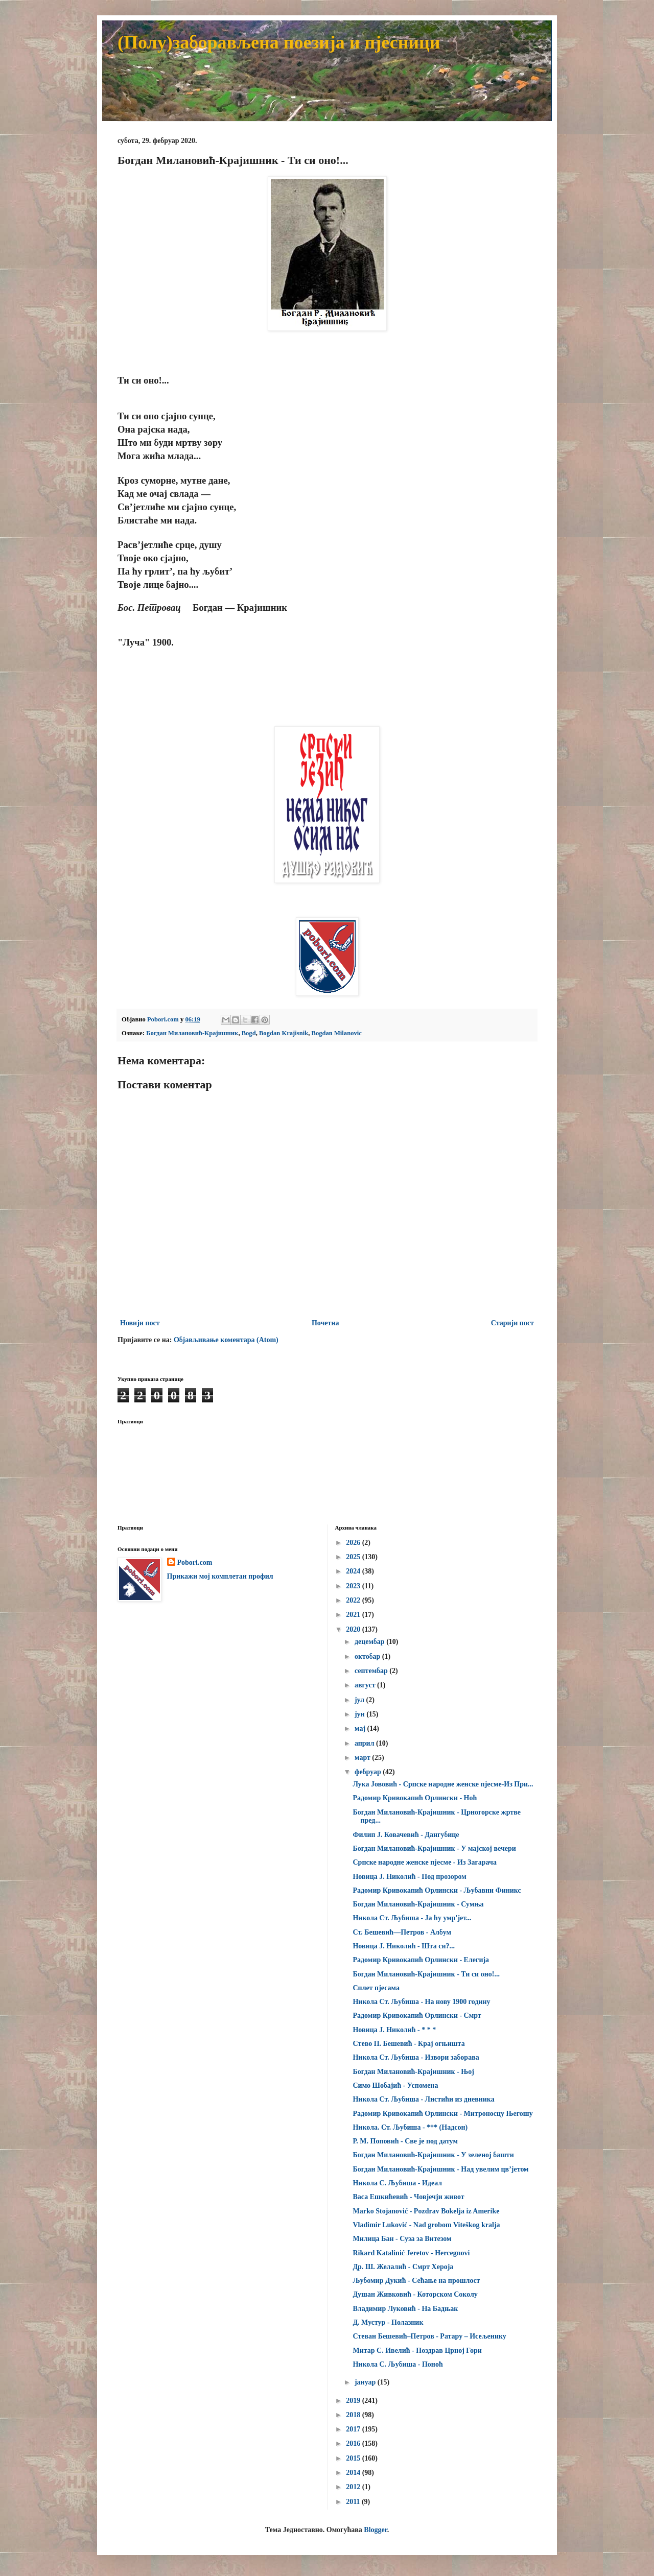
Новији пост (140, 1323)
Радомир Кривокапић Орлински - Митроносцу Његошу (442, 2113)
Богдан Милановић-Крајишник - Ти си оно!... (426, 1974)
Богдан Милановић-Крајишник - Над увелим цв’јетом (440, 2169)
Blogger (375, 2530)
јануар (366, 2382)
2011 (354, 2502)
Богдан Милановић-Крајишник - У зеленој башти (433, 2155)
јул (360, 1700)
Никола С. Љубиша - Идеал (397, 2183)
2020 (354, 1629)
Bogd (249, 1033)
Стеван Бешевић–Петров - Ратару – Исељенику (429, 2336)
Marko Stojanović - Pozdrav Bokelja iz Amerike (426, 2211)
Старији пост (512, 1323)
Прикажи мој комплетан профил (220, 1576)
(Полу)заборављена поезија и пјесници (279, 42)
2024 (354, 1571)
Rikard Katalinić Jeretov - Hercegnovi (411, 2253)
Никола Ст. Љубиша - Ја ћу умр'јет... (412, 1918)
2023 (354, 1586)
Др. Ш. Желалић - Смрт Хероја (403, 2267)
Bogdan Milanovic (337, 1033)
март (363, 1757)
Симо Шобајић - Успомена (395, 2085)
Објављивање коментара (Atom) (226, 1340)
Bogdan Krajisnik (283, 1033)
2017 (354, 2429)
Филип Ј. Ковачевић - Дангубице (406, 1835)
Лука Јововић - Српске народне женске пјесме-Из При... (443, 1784)
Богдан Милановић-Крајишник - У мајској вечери (434, 1848)
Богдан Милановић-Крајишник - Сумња (418, 1904)
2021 (354, 1614)
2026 (354, 1542)
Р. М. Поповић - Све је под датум (405, 2141)
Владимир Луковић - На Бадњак (405, 2308)
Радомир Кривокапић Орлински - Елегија (421, 1960)
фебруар (369, 1772)
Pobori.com (195, 1562)
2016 (354, 2443)
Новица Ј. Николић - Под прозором (409, 1876)
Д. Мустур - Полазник (388, 2322)
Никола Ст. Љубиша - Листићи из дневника (423, 2099)
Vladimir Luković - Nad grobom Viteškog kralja (426, 2225)
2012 (354, 2487)
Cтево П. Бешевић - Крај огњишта (408, 2043)
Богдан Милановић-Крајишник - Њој (413, 2072)
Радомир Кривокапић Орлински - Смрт (417, 2015)
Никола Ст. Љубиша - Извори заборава (416, 2057)
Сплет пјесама (376, 1988)
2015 (354, 2458)
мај (361, 1728)
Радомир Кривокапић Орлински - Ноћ (415, 1798)
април (365, 1743)
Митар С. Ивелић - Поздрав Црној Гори (417, 2350)
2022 (354, 1600)
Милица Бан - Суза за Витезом (402, 2239)
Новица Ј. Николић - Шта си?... (403, 1946)
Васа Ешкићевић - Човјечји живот (408, 2197)
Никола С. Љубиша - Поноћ (397, 2364)
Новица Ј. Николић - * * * (394, 2030)
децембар (370, 1641)
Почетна (325, 1323)
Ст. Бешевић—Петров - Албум (402, 1932)
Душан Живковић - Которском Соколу (415, 2294)
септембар (372, 1671)
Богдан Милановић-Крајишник (192, 1033)
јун (360, 1714)
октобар (368, 1656)
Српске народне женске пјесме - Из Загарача (424, 1862)
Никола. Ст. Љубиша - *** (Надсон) (410, 2127)
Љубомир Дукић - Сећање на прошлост (416, 2280)
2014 (354, 2472)
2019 (354, 2400)
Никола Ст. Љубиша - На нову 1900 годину (421, 2002)
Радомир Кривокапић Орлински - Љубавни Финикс (437, 1890)
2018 (354, 2415)
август (366, 1685)
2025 (354, 1557)
